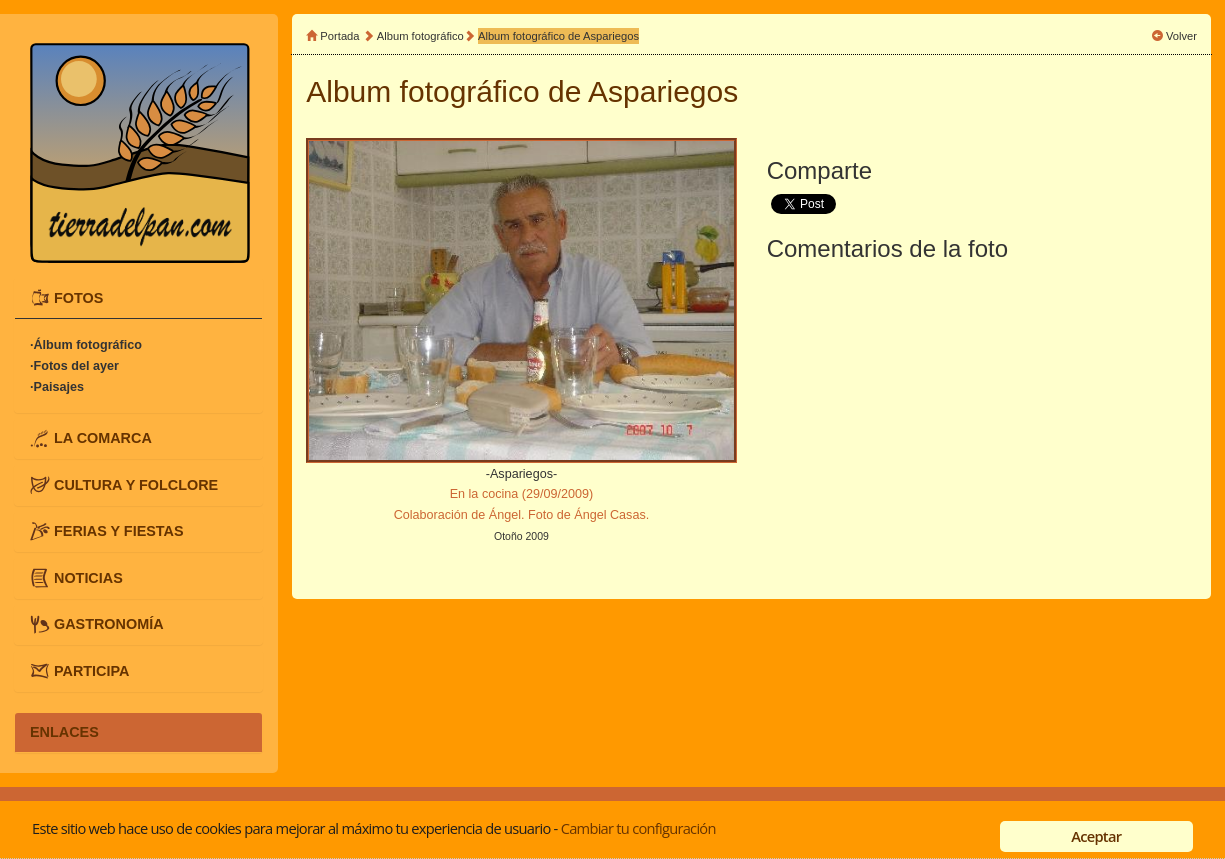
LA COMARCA (103, 438)
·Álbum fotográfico (86, 345)
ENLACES (64, 732)
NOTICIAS (88, 577)
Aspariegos (663, 91)
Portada (339, 36)
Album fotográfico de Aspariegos (558, 36)
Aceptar (1096, 836)
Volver (1181, 36)
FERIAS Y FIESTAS (119, 531)
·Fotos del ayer (74, 366)
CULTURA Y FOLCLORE (136, 484)
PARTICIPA (91, 671)
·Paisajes (57, 387)
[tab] (138, 298)
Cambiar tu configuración (638, 828)
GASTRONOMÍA (109, 624)
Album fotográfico (420, 36)
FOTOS (78, 297)
